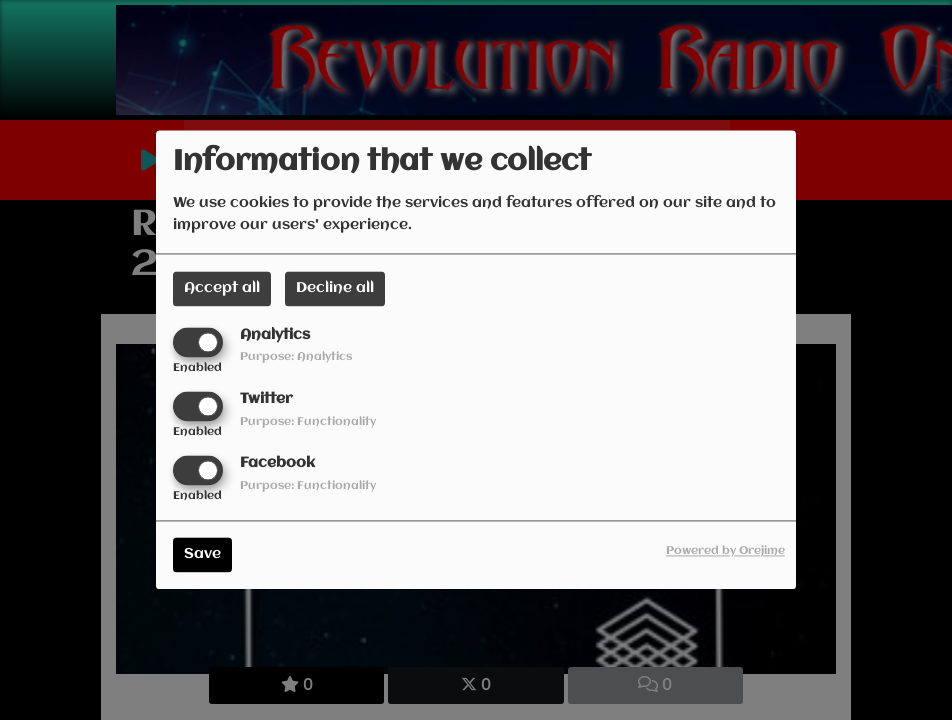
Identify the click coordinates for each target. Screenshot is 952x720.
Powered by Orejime (725, 552)
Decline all (335, 288)
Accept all (222, 288)
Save (202, 555)
